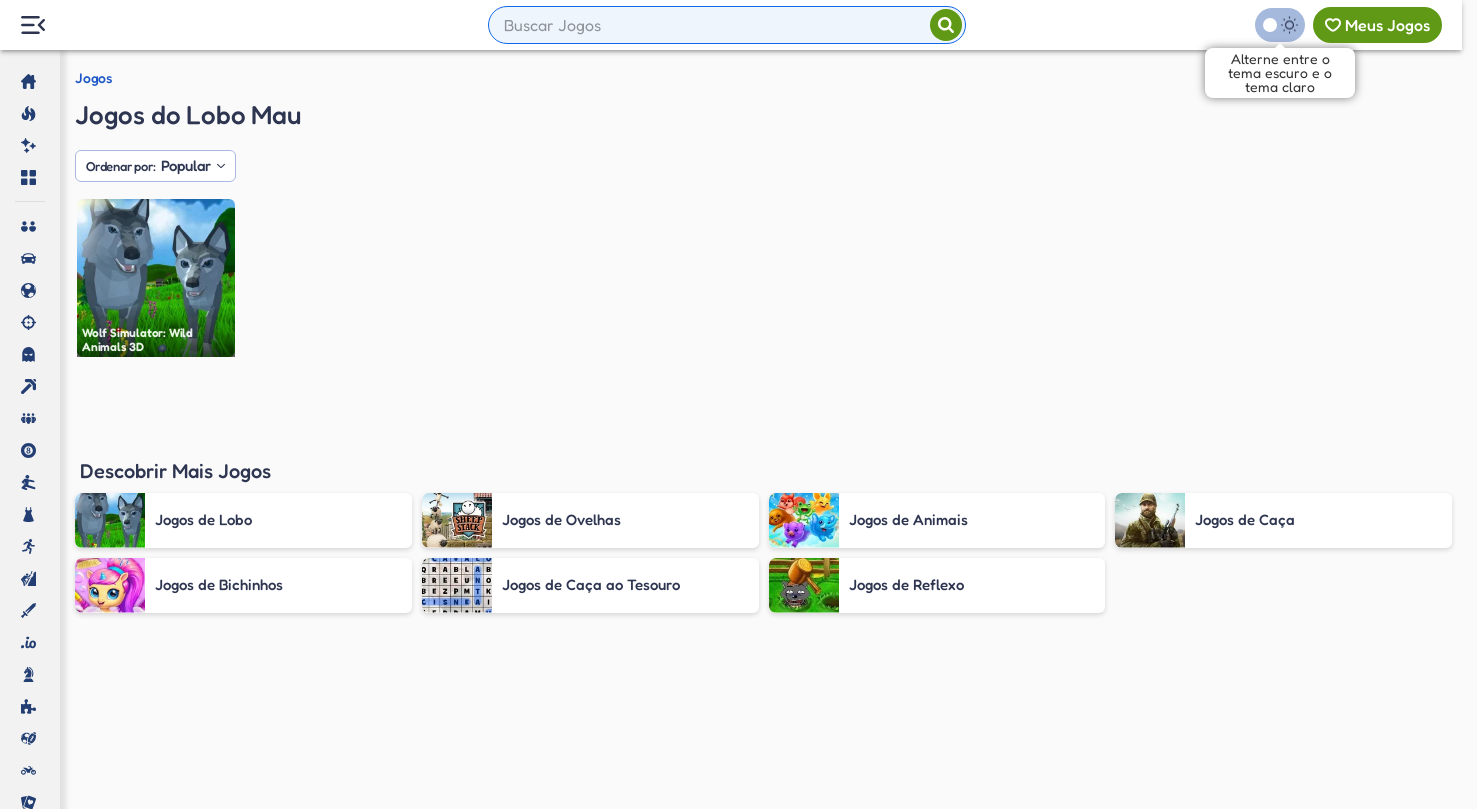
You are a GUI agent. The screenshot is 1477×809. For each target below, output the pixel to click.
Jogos (93, 78)
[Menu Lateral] (32, 25)
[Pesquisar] (946, 25)
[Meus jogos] (1377, 25)
